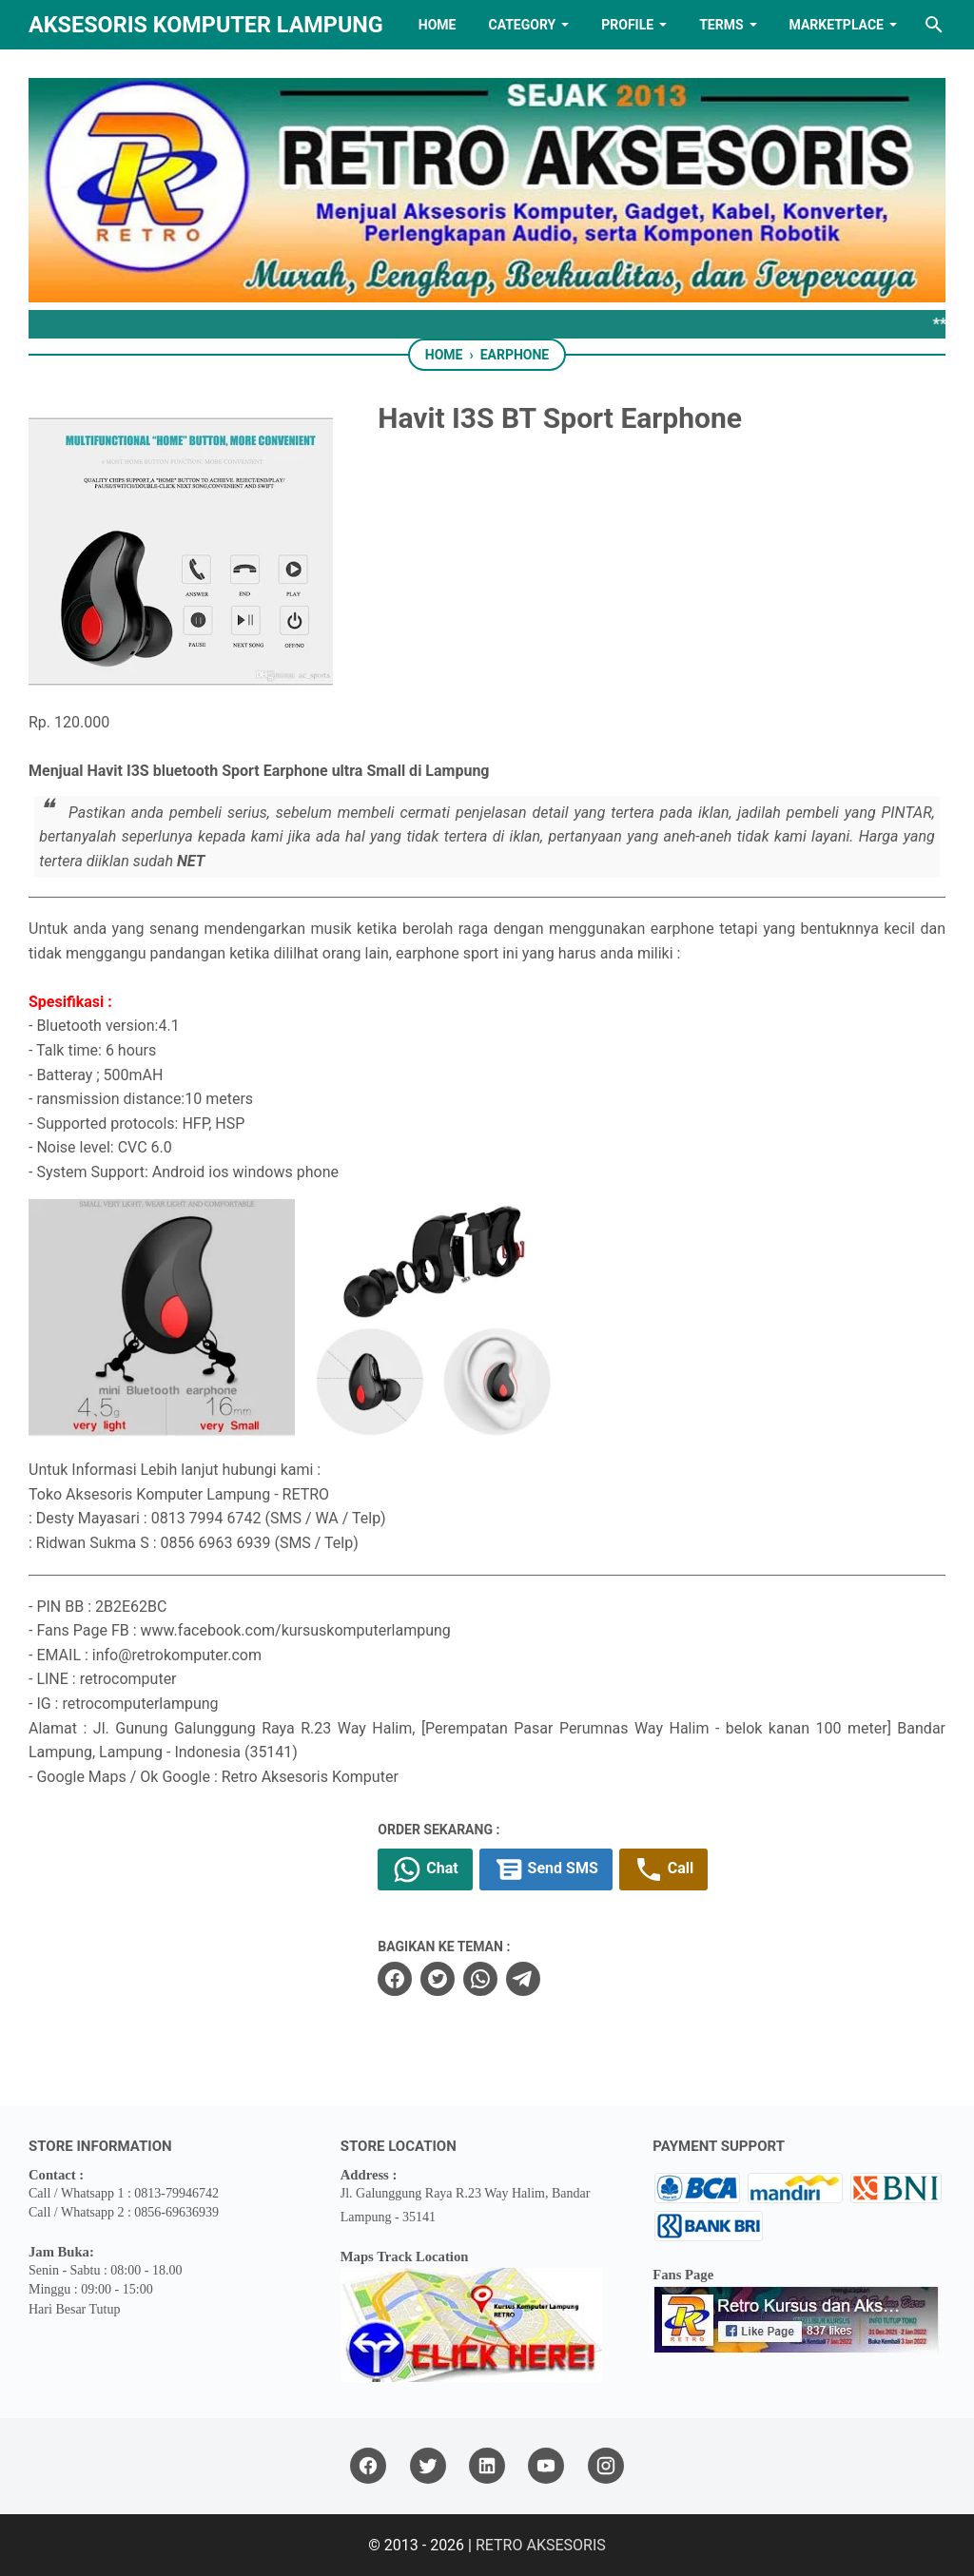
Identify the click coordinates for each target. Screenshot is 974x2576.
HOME (438, 24)
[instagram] (606, 2466)
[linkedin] (487, 2466)
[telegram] (523, 1979)
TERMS (721, 24)
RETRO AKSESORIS (541, 2545)
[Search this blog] (934, 24)
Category (521, 24)
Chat (425, 1869)
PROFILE (627, 24)
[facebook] (395, 1979)
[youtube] (546, 2466)
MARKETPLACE (836, 24)
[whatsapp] (480, 1979)
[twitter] (437, 1979)
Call (663, 1869)
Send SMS (546, 1869)
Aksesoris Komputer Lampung (206, 24)
